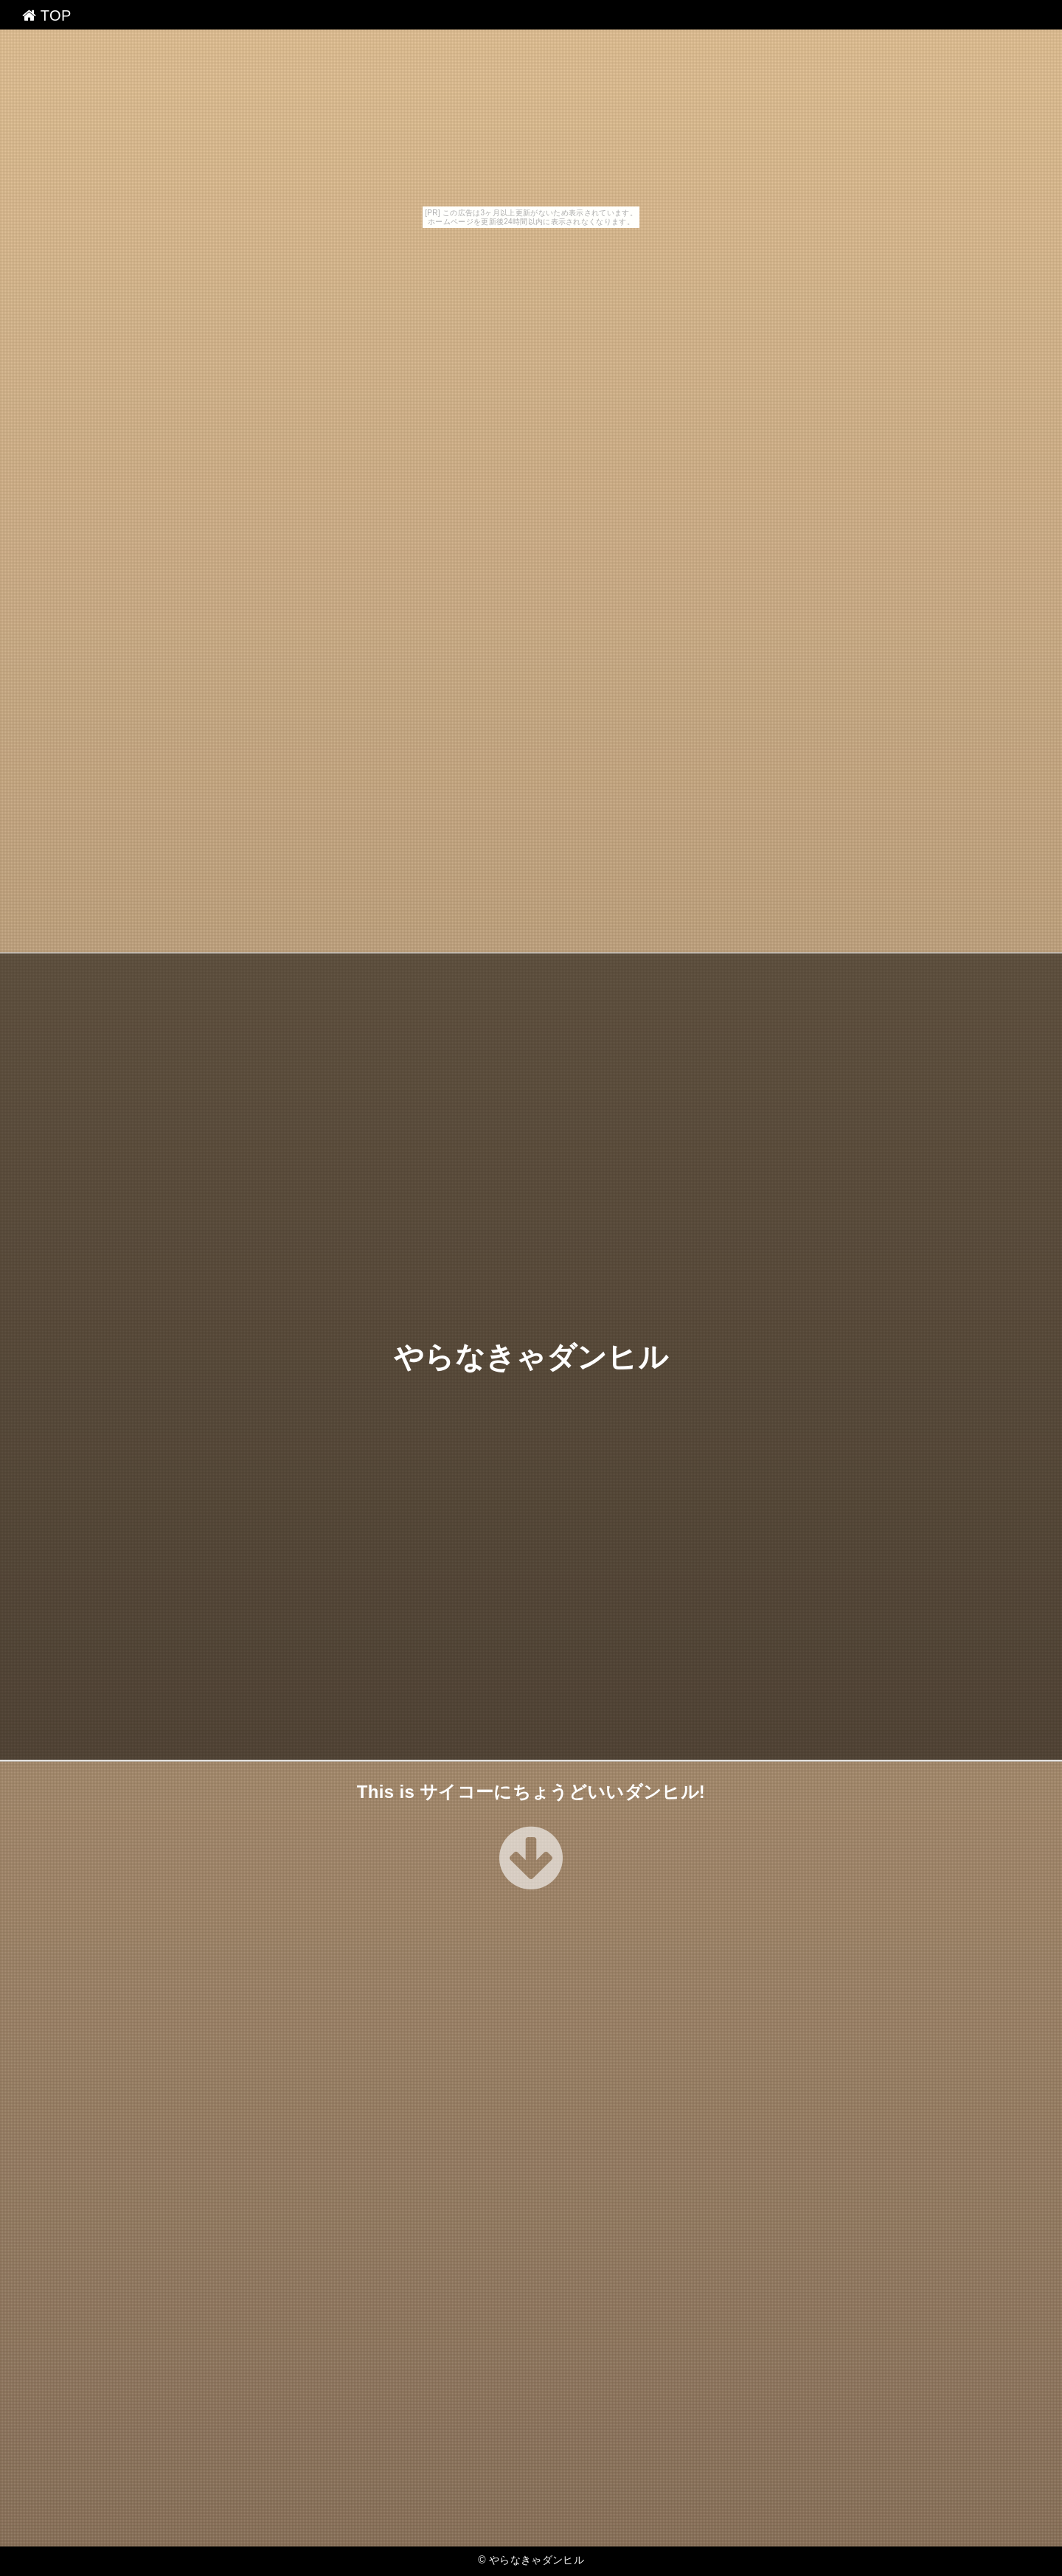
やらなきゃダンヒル (531, 1356)
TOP (47, 15)
